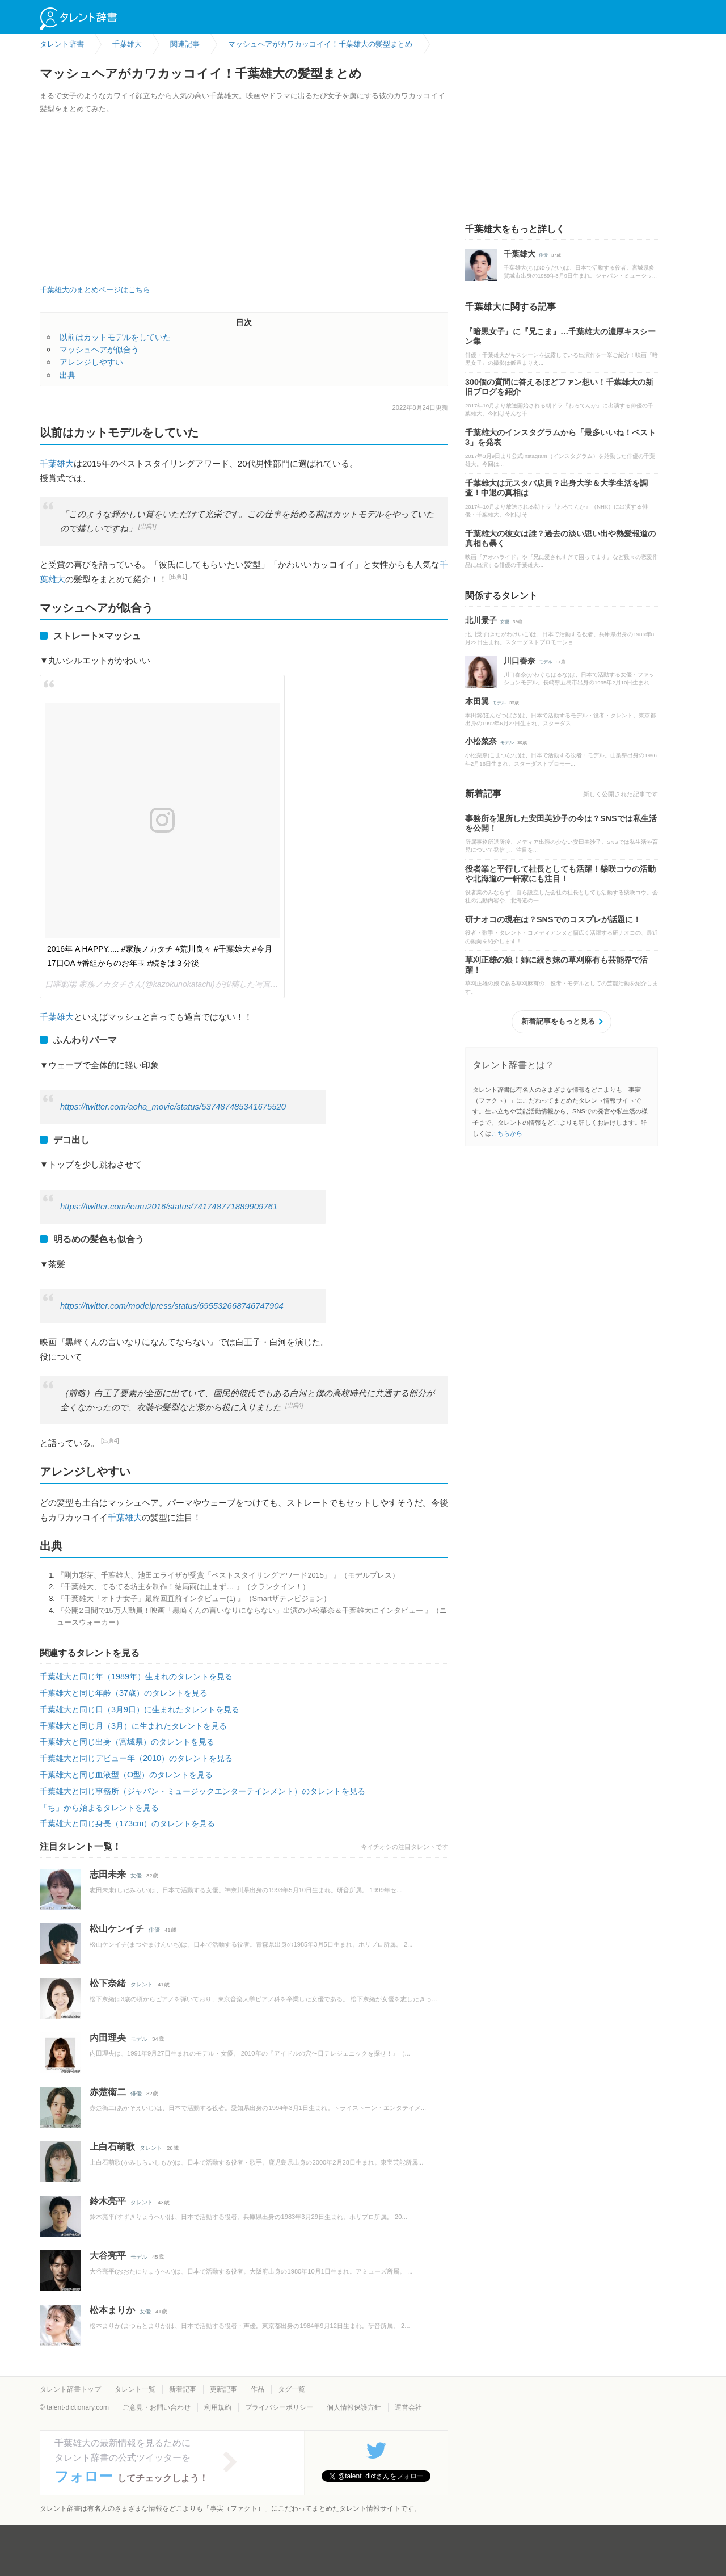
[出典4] (294, 1405)
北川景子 (481, 620)
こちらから (506, 1133)
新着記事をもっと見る (558, 1021)
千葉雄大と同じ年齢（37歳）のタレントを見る (124, 1692)
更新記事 (223, 2389)
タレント (141, 1984)
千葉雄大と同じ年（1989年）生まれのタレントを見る (136, 1676)
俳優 (154, 1930)
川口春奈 (519, 660)
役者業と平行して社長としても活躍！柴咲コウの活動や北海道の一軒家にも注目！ (560, 874)
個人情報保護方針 (354, 2407)
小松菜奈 (481, 741)
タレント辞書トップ (70, 2389)
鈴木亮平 (108, 2201)
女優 (136, 1875)
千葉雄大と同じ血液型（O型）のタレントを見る (126, 1774)
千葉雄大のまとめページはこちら (95, 289)
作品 (257, 2389)
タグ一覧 (291, 2389)
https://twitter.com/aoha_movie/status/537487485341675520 (173, 1106)
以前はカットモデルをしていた (115, 337)
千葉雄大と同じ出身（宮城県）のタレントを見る (127, 1741)
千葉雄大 (57, 463)
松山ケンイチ (117, 1929)
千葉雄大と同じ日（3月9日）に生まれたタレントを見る (139, 1709)
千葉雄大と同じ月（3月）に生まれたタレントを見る (133, 1725)
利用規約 (217, 2407)
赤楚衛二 (108, 2092)
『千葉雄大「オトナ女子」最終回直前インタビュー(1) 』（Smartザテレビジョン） (193, 1598)
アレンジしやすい (91, 362)
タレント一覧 (135, 2389)
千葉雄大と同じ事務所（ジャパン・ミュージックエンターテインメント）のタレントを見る (202, 1791)
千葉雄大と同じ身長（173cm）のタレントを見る (127, 1823)
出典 (67, 375)
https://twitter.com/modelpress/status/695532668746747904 (172, 1305)
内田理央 (108, 2038)
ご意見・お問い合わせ (157, 2407)
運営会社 (408, 2407)
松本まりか (112, 2310)
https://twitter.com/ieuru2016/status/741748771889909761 (168, 1206)
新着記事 (182, 2389)
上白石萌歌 (112, 2146)
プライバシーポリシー (279, 2407)
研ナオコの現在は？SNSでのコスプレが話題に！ (553, 919)
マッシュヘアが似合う (99, 349)
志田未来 (108, 1874)
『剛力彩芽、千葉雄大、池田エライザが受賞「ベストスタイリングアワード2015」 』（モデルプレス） (228, 1575)
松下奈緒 (108, 1983)
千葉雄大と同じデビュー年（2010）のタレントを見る (136, 1758)
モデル (138, 2039)
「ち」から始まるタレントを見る (99, 1807)
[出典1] (147, 526)
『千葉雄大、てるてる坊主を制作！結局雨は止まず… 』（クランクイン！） (183, 1586)
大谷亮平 (108, 2255)
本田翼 (477, 701)
